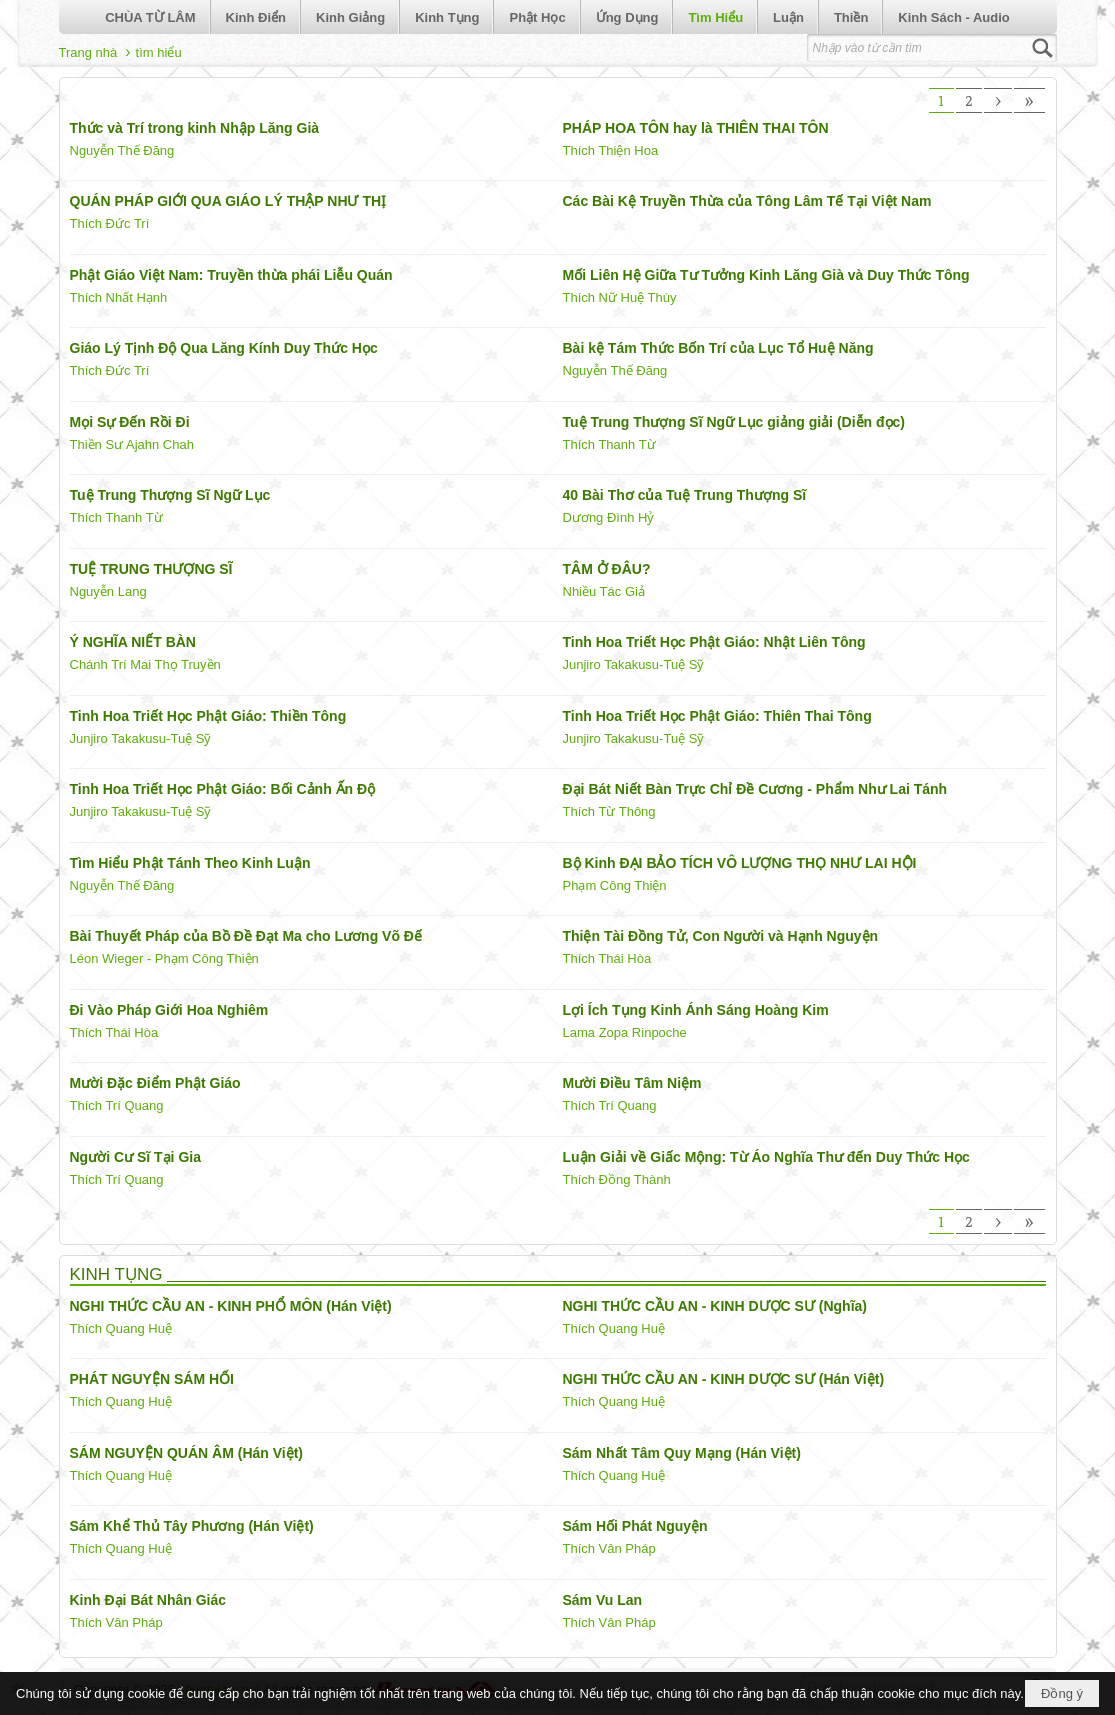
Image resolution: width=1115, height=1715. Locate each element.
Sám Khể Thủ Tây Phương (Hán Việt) (192, 1526)
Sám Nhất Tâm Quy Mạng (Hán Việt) (682, 1453)
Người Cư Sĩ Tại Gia (135, 1157)
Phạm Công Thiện (615, 885)
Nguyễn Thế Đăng (122, 150)
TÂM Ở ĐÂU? (607, 569)
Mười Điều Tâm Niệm (632, 1083)
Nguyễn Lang (108, 591)
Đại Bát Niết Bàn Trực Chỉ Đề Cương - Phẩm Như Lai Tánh (755, 789)
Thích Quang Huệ (121, 1328)
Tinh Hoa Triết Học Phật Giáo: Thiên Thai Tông (717, 716)
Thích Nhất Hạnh (119, 297)
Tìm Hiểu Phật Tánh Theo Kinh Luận (190, 863)
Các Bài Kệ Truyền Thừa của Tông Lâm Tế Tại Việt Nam (747, 201)
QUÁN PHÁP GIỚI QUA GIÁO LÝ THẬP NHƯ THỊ (228, 201)
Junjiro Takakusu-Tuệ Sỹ (634, 664)
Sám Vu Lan (603, 1600)
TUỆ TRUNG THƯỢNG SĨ (151, 569)
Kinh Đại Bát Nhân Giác (148, 1600)
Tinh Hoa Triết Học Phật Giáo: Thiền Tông (208, 716)
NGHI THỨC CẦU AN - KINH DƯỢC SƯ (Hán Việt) (724, 1379)
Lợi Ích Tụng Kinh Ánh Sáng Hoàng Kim (696, 1010)
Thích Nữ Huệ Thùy (620, 297)
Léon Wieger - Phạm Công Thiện (164, 958)
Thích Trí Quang (117, 1105)
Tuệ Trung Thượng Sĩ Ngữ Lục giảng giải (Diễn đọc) (734, 422)
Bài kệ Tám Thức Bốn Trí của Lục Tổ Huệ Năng (718, 348)
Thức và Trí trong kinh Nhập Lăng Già (195, 128)
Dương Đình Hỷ (609, 517)
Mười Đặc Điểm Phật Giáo (155, 1083)
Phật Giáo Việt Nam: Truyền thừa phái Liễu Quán (231, 275)
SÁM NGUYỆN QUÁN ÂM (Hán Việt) (187, 1453)
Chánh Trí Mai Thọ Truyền (145, 664)
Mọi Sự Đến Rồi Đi (130, 422)
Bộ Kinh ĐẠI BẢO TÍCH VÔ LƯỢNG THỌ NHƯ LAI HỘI (740, 863)
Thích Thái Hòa (607, 958)
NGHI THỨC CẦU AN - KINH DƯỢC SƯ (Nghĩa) (715, 1306)
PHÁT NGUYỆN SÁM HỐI (152, 1379)
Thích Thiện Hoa (611, 150)
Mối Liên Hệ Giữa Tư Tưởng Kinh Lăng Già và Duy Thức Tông (766, 275)
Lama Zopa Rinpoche (625, 1032)
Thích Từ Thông (609, 811)
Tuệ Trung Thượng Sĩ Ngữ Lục (170, 495)
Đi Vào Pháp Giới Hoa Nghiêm (169, 1010)
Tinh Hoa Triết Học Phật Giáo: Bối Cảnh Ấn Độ (223, 789)
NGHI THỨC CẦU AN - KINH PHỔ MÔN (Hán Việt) (231, 1306)
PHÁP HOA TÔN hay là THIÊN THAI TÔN (696, 128)
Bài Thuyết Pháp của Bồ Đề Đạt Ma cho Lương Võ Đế (246, 936)
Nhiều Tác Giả (604, 591)
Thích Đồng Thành (617, 1179)
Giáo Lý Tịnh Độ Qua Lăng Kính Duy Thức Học (224, 348)
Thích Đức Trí (110, 223)
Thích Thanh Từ (609, 444)
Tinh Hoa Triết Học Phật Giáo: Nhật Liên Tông (714, 642)
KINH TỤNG (116, 1274)
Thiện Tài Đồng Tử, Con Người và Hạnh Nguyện (721, 936)
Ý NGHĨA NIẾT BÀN (133, 642)
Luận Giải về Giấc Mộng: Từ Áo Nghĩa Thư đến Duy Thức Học (766, 1157)
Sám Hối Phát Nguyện (635, 1526)
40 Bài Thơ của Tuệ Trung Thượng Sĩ (685, 495)
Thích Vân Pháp (609, 1548)
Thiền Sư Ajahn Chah (132, 444)
